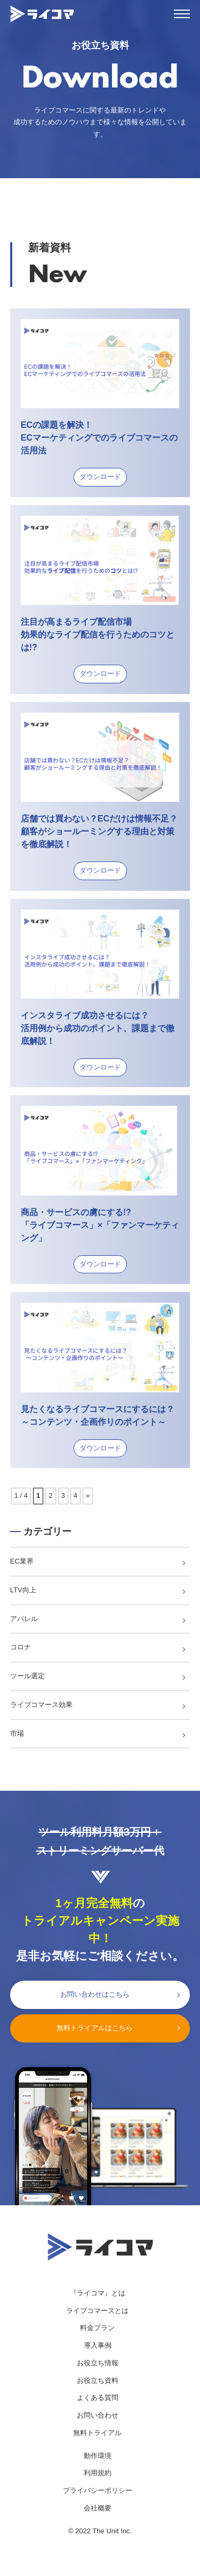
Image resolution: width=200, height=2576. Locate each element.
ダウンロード (100, 477)
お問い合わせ (97, 2415)
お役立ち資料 (97, 2380)
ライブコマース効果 (41, 1705)
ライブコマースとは (97, 2311)
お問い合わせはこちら (95, 1994)
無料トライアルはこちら (95, 2028)
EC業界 (22, 1561)
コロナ (20, 1647)
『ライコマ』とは (97, 2293)
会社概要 (97, 2508)
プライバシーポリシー (97, 2490)
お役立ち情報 (97, 2363)
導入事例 (97, 2345)
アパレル (24, 1619)
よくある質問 (97, 2398)
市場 (17, 1733)
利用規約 (97, 2473)
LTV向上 (23, 1590)
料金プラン (97, 2328)
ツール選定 (27, 1676)
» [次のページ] (88, 1496)
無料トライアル (97, 2433)
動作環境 (97, 2456)
